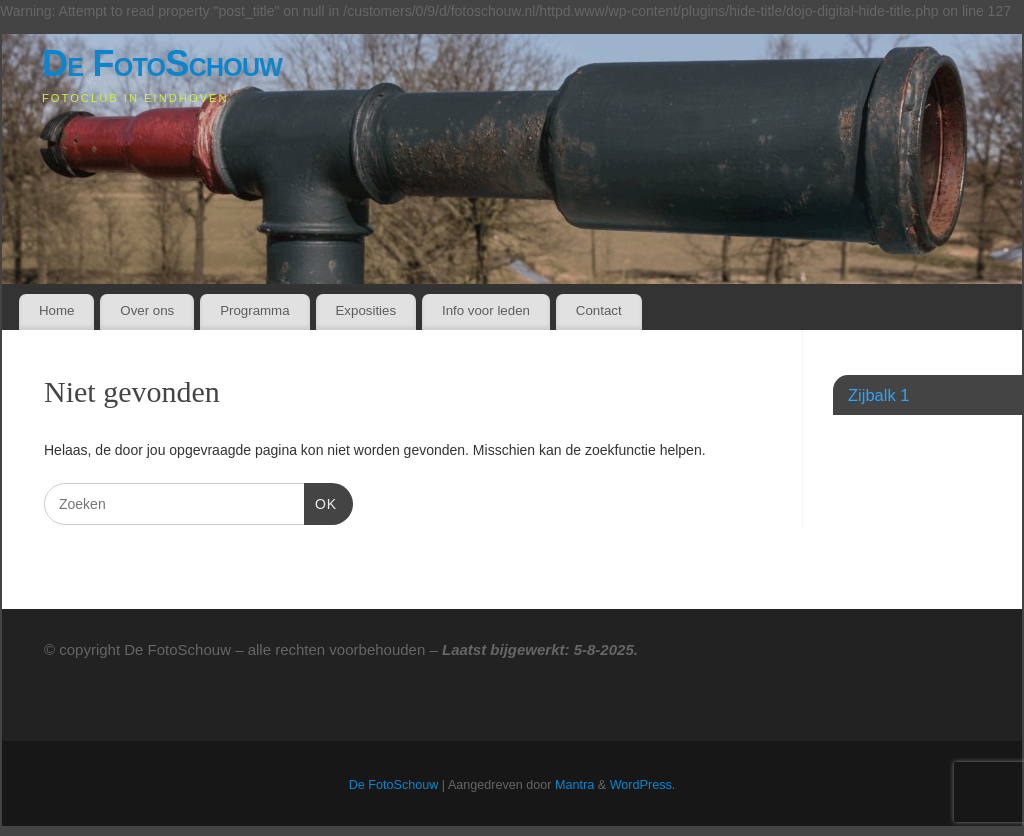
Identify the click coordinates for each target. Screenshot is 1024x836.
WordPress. (643, 785)
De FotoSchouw (162, 63)
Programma (254, 310)
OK (320, 502)
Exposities (365, 310)
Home (56, 310)
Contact (599, 310)
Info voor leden (486, 310)
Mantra (574, 785)
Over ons (147, 310)
